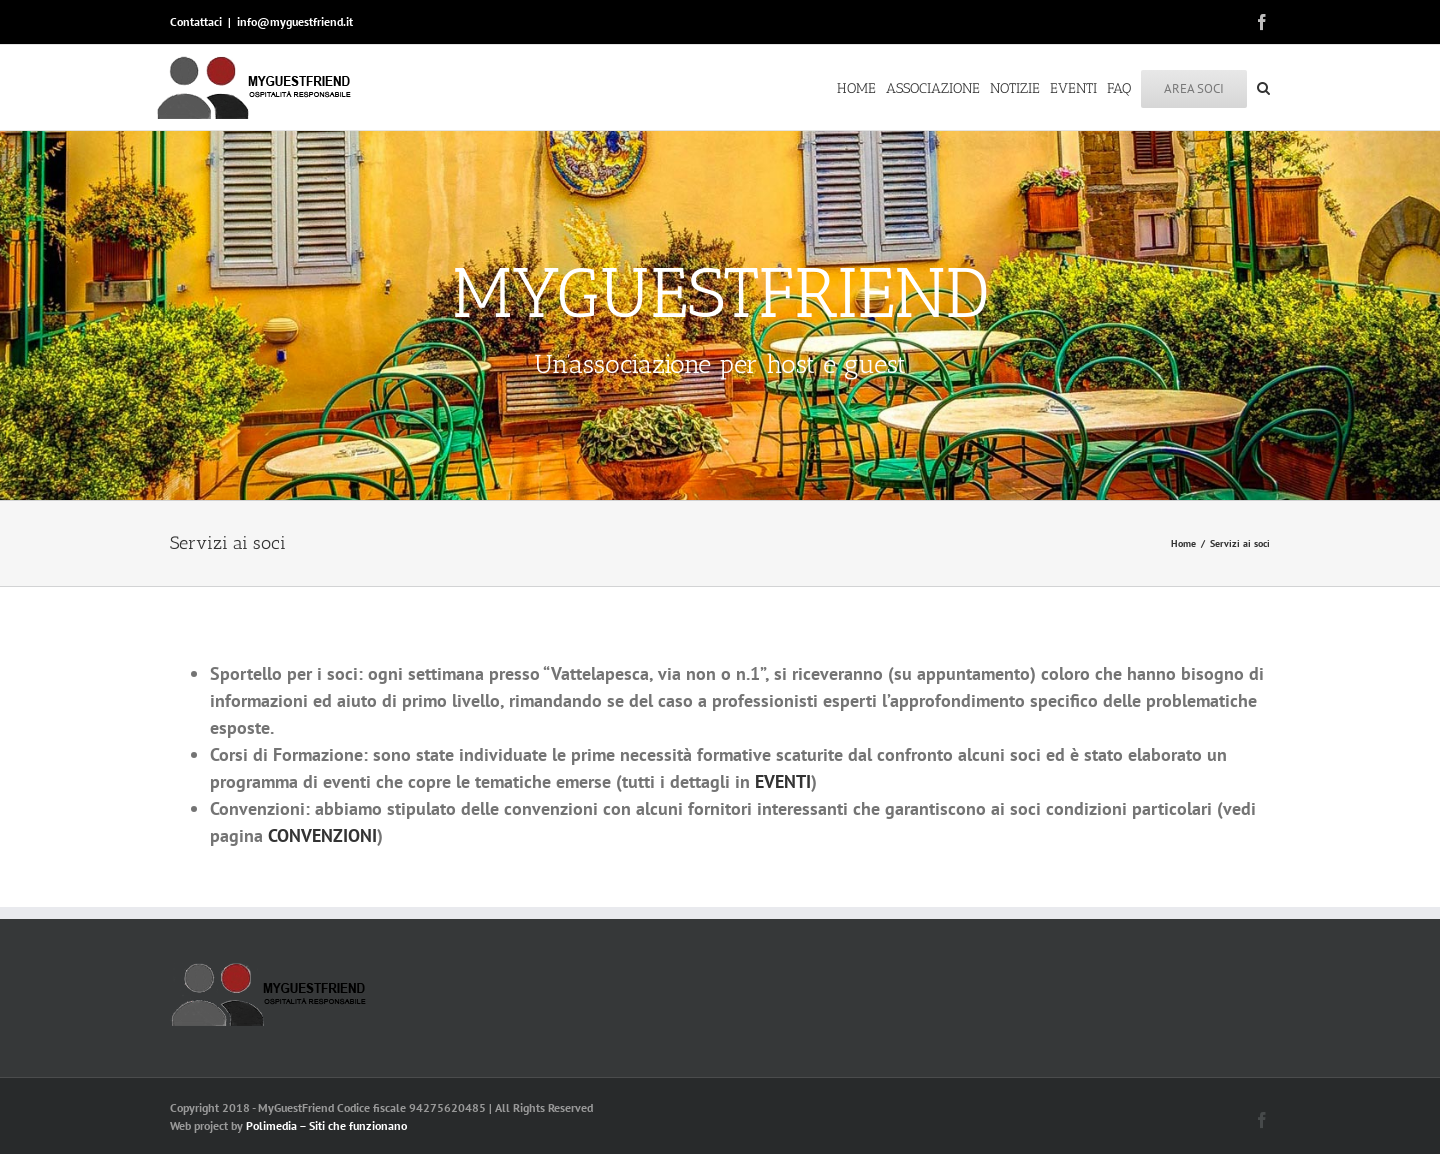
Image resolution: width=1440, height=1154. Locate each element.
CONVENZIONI (322, 835)
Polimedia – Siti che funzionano (326, 1125)
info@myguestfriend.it (295, 21)
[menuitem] (861, 87)
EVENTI (783, 781)
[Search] (1263, 87)
